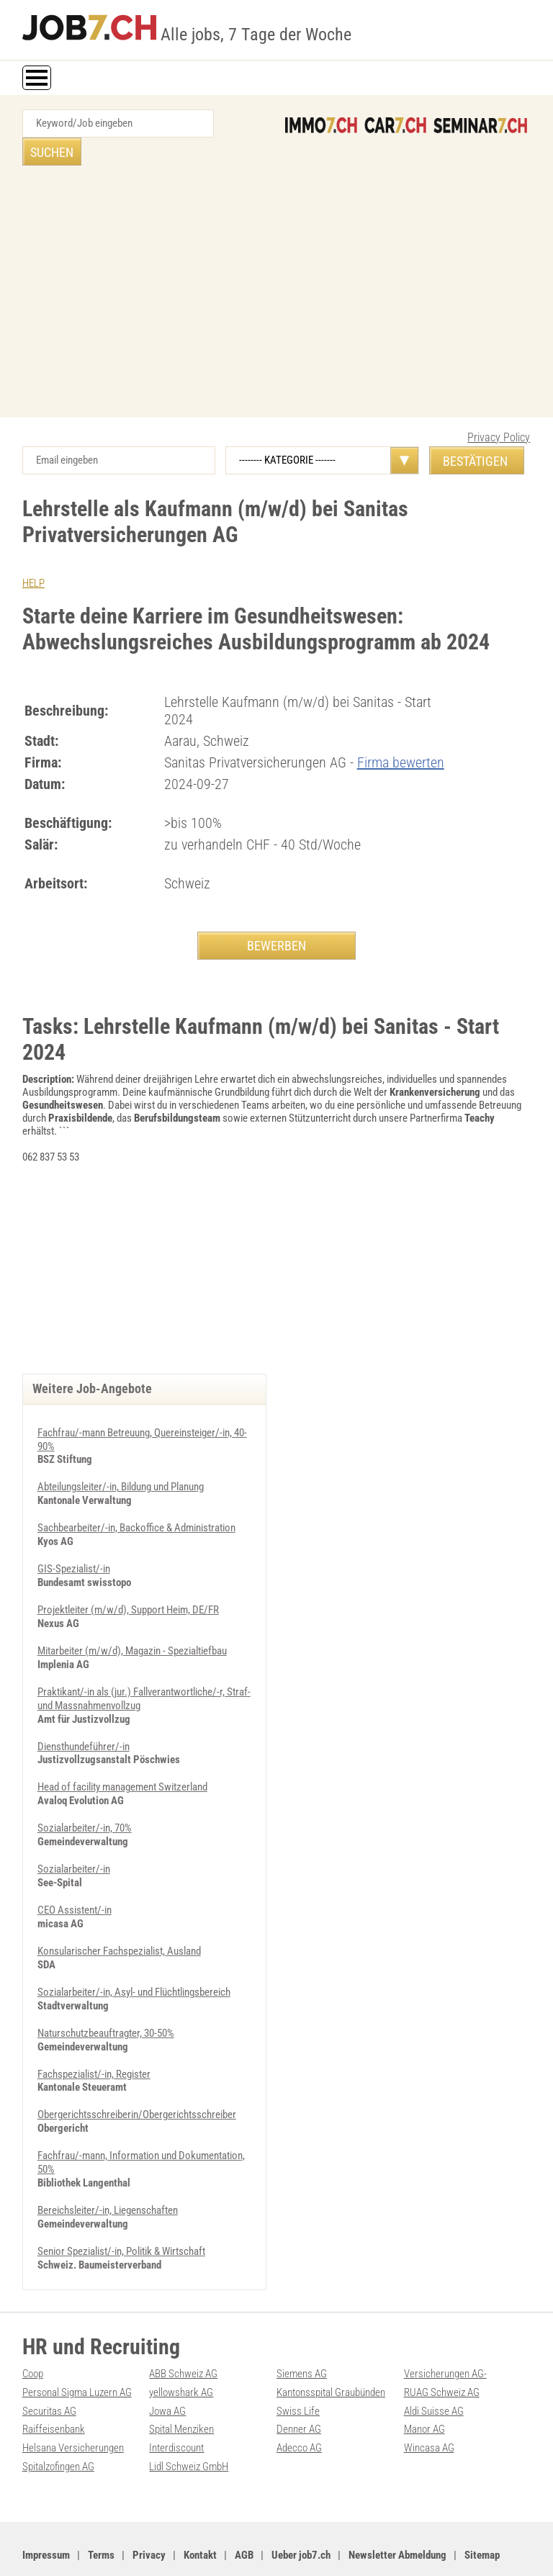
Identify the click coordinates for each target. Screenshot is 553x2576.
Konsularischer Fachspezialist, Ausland (119, 1917)
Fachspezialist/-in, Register (93, 2038)
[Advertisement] (276, 267)
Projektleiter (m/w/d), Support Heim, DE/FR (128, 1581)
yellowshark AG (181, 2352)
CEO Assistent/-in (74, 1876)
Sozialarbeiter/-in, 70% (84, 1796)
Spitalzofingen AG (58, 2424)
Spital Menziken (181, 2388)
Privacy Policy (498, 409)
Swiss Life (298, 2370)
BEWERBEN (276, 916)
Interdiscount (176, 2406)
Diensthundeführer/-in (83, 1715)
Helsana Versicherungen (73, 2406)
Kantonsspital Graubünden (330, 2352)
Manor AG (424, 2388)
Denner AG (298, 2388)
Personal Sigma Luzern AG (77, 2352)
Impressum (46, 2511)
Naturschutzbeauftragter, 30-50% (105, 1997)
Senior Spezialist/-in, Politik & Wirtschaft (121, 2212)
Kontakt (200, 2511)
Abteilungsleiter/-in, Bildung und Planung (120, 1460)
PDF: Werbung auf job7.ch (423, 2549)
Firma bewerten (400, 733)
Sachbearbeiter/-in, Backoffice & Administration (136, 1501)
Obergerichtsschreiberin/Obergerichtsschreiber (136, 2078)
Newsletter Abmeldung (397, 2511)
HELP (33, 555)
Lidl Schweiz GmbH (188, 2424)
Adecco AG (299, 2406)
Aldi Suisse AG (434, 2370)
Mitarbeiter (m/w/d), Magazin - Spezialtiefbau (132, 1622)
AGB (244, 2511)
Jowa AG (167, 2370)
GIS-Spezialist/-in (73, 1541)
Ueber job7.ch (301, 2511)
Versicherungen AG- (445, 2334)
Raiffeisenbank (53, 2388)
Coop (32, 2334)
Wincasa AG (429, 2406)
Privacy (149, 2511)
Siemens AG (301, 2334)
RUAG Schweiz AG (442, 2352)
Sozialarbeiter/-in (73, 1836)
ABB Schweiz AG (183, 2334)
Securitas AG (49, 2370)
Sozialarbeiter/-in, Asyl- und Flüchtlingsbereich (133, 1957)
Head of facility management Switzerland (122, 1755)
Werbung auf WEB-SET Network (313, 2549)
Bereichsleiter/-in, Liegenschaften (107, 2172)
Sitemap (482, 2511)
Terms (101, 2511)
